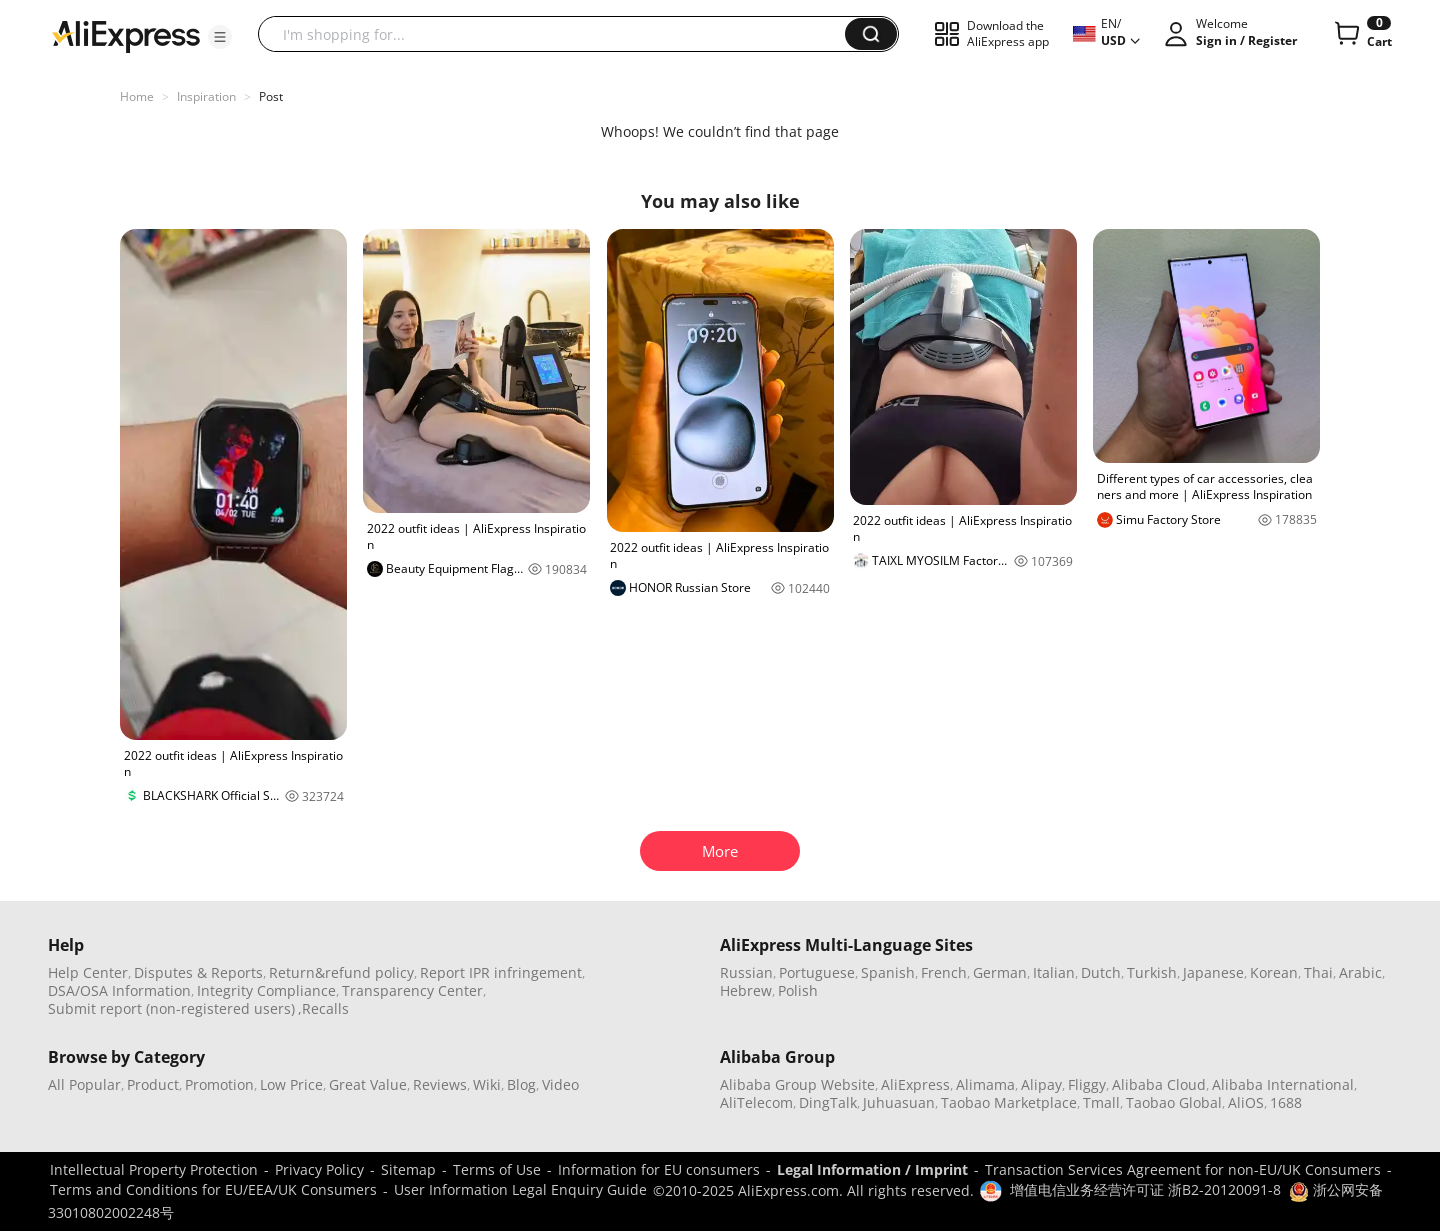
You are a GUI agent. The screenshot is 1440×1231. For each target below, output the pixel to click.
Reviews (440, 1084)
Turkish (1152, 972)
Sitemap (408, 1169)
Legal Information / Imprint (872, 1169)
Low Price (291, 1084)
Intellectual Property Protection (154, 1169)
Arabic (1360, 972)
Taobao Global (1174, 1102)
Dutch (1101, 972)
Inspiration (206, 96)
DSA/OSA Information (119, 990)
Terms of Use (497, 1169)
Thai (1318, 972)
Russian (746, 972)
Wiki (487, 1084)
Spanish (888, 972)
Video (560, 1084)
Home (137, 96)
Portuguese (817, 972)
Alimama (985, 1084)
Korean (1274, 972)
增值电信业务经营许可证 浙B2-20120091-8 (1145, 1189)
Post (271, 96)
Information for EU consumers (659, 1169)
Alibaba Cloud (1159, 1084)
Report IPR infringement (501, 972)
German (1000, 972)
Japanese (1213, 972)
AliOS (1246, 1102)
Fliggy (1087, 1084)
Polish (798, 990)
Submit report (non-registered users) (171, 1008)
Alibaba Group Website (797, 1084)
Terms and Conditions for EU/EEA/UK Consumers (213, 1189)
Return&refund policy (341, 972)
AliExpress (915, 1084)
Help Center (88, 972)
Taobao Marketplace (1009, 1102)
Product (153, 1084)
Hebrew (746, 990)
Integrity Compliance (266, 990)
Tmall (1101, 1102)
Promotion (219, 1084)
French (944, 972)
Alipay (1041, 1084)
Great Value (368, 1084)
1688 (1286, 1102)
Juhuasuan (899, 1102)
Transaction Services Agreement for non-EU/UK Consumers (1183, 1169)
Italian (1054, 972)
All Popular (84, 1084)
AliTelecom (756, 1102)
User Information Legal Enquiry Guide (520, 1189)
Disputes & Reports (198, 972)
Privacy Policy (319, 1169)
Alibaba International (1283, 1084)
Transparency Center (412, 990)
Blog (521, 1084)
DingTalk (828, 1102)
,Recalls (323, 1008)
